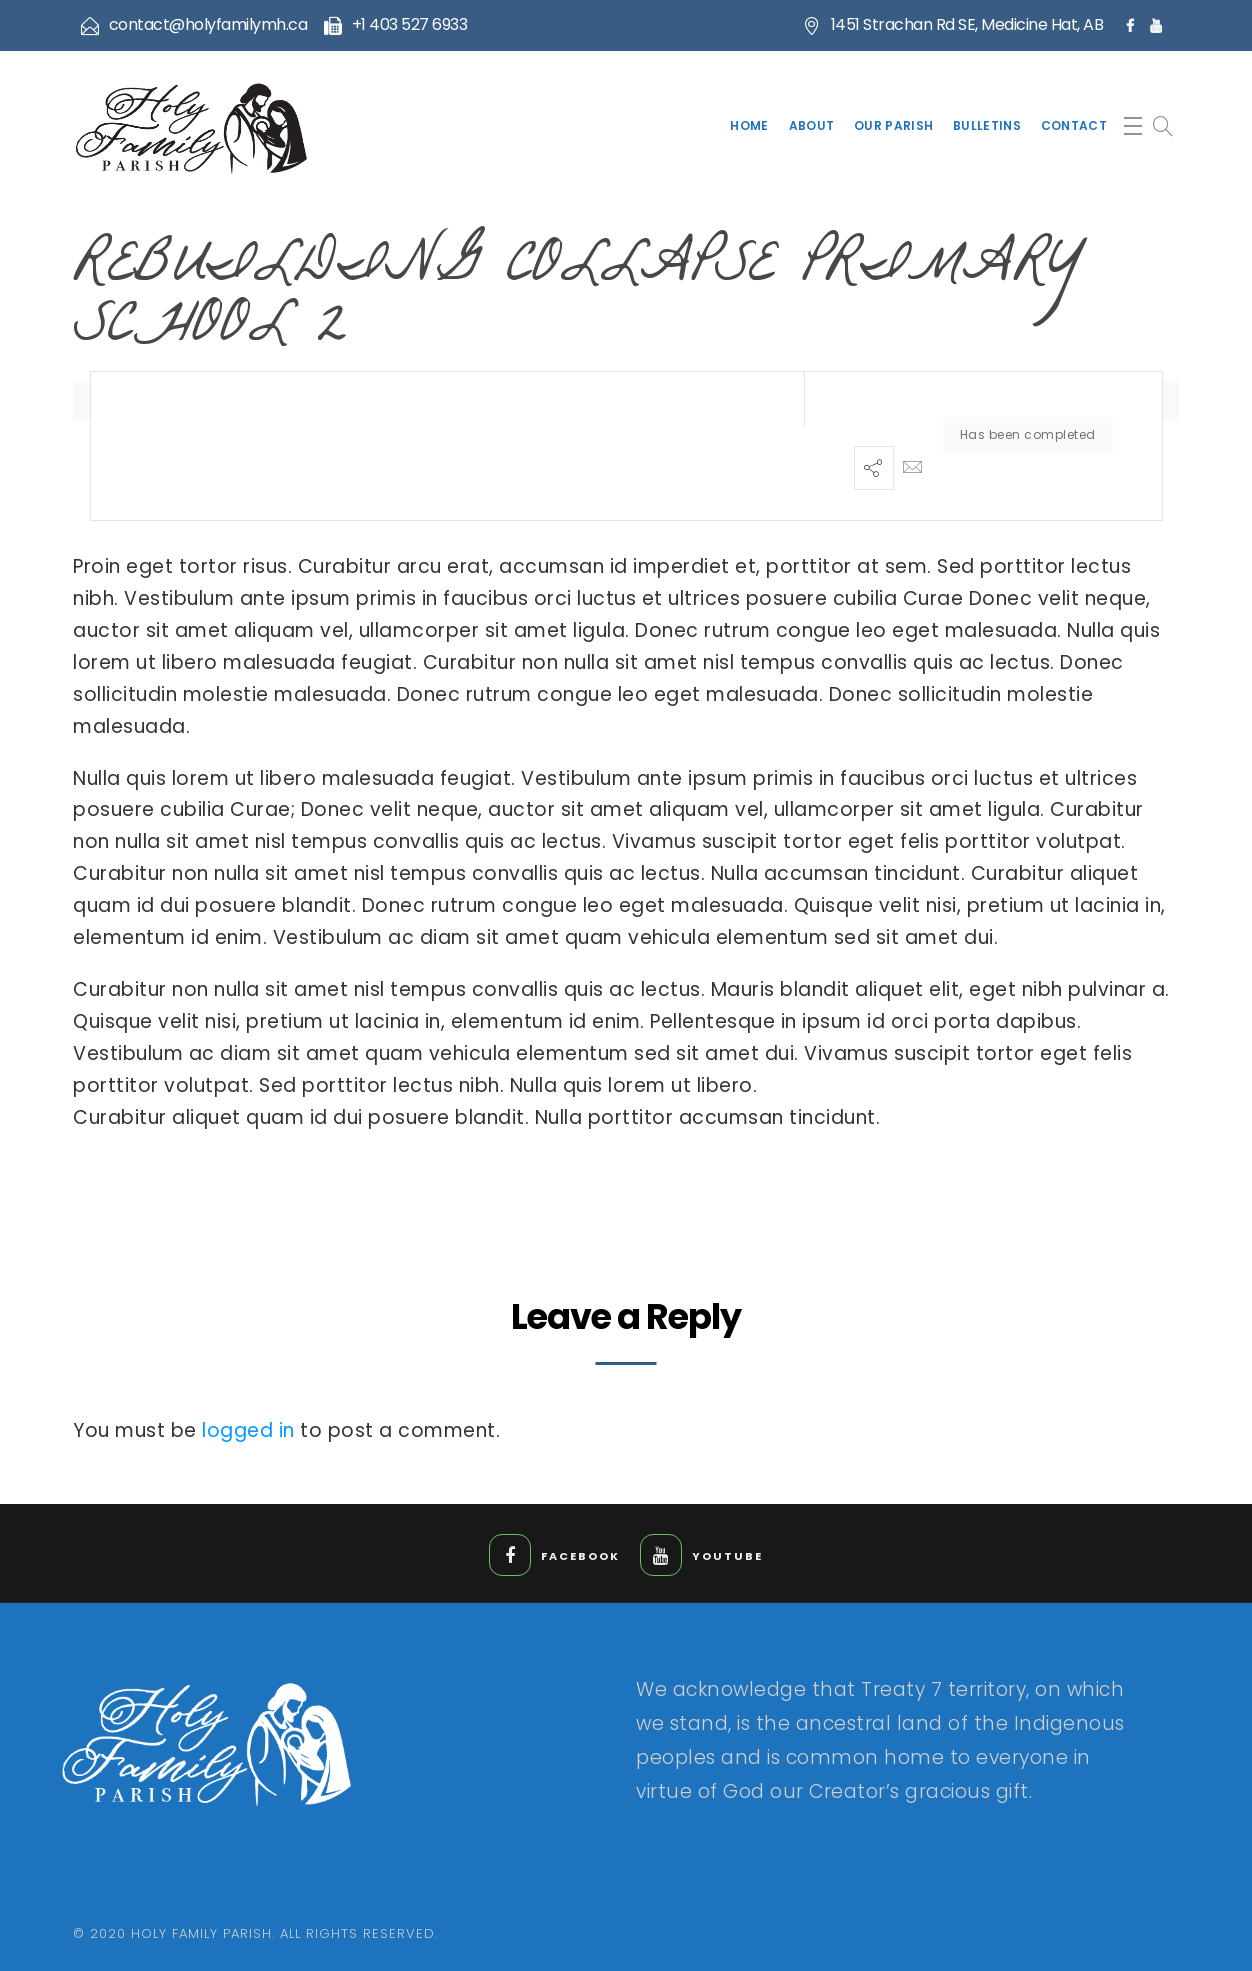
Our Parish (893, 125)
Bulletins (987, 125)
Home (749, 125)
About (812, 125)
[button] (1132, 126)
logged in (248, 1430)
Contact (1074, 125)
